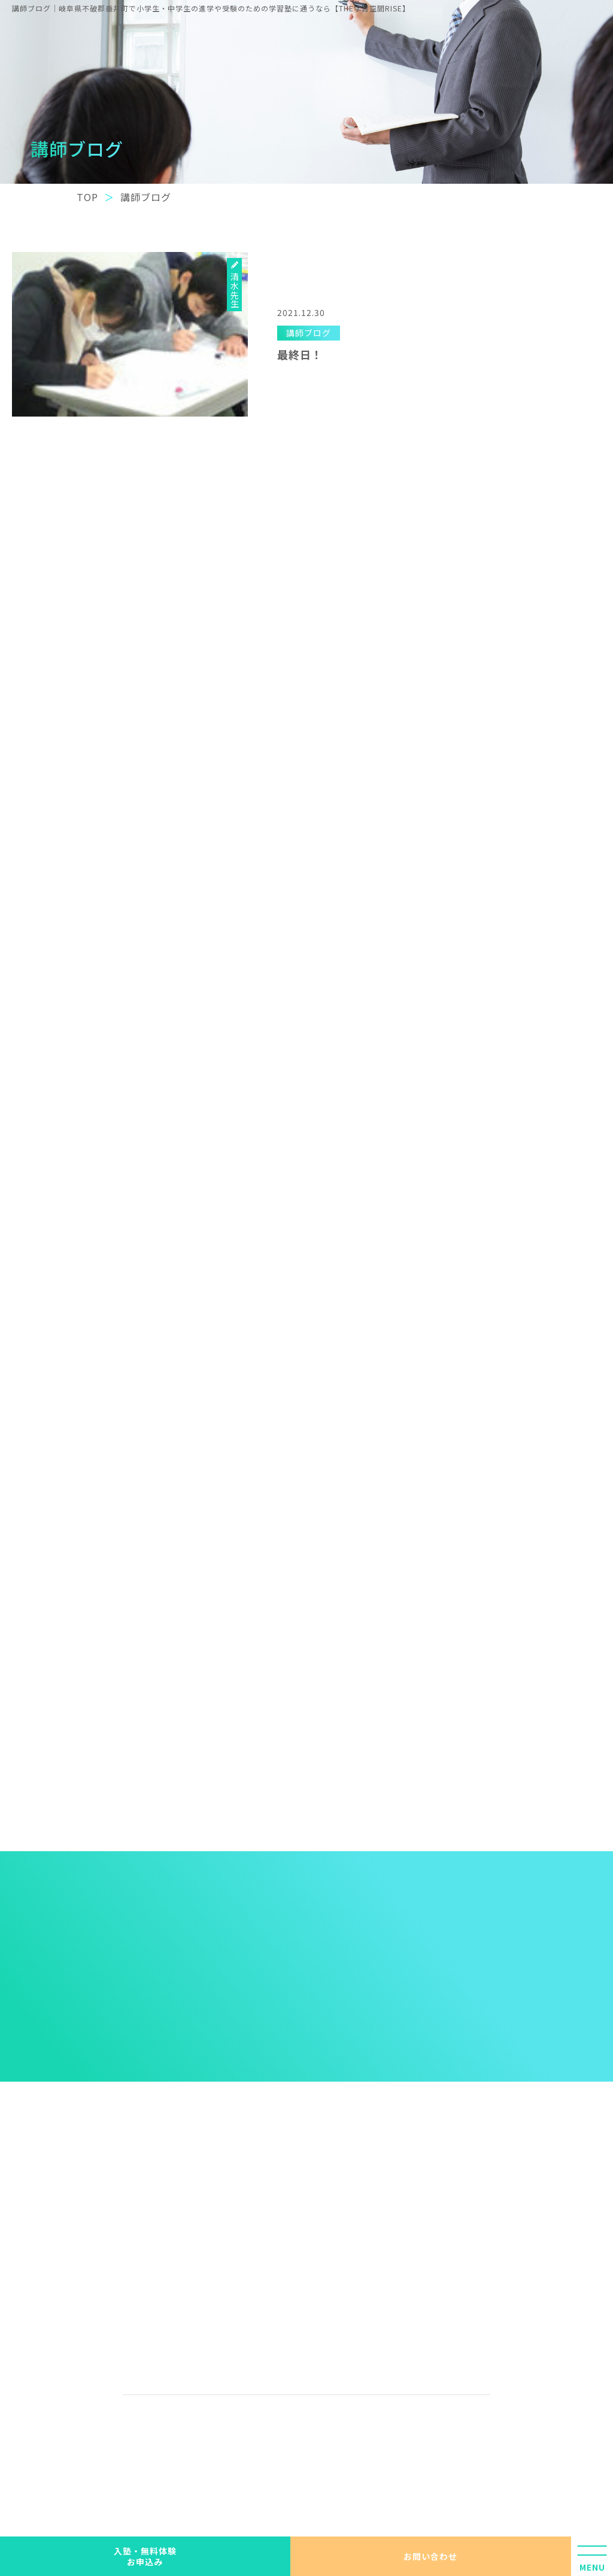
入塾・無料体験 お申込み (145, 2556)
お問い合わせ (430, 2556)
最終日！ (300, 354)
